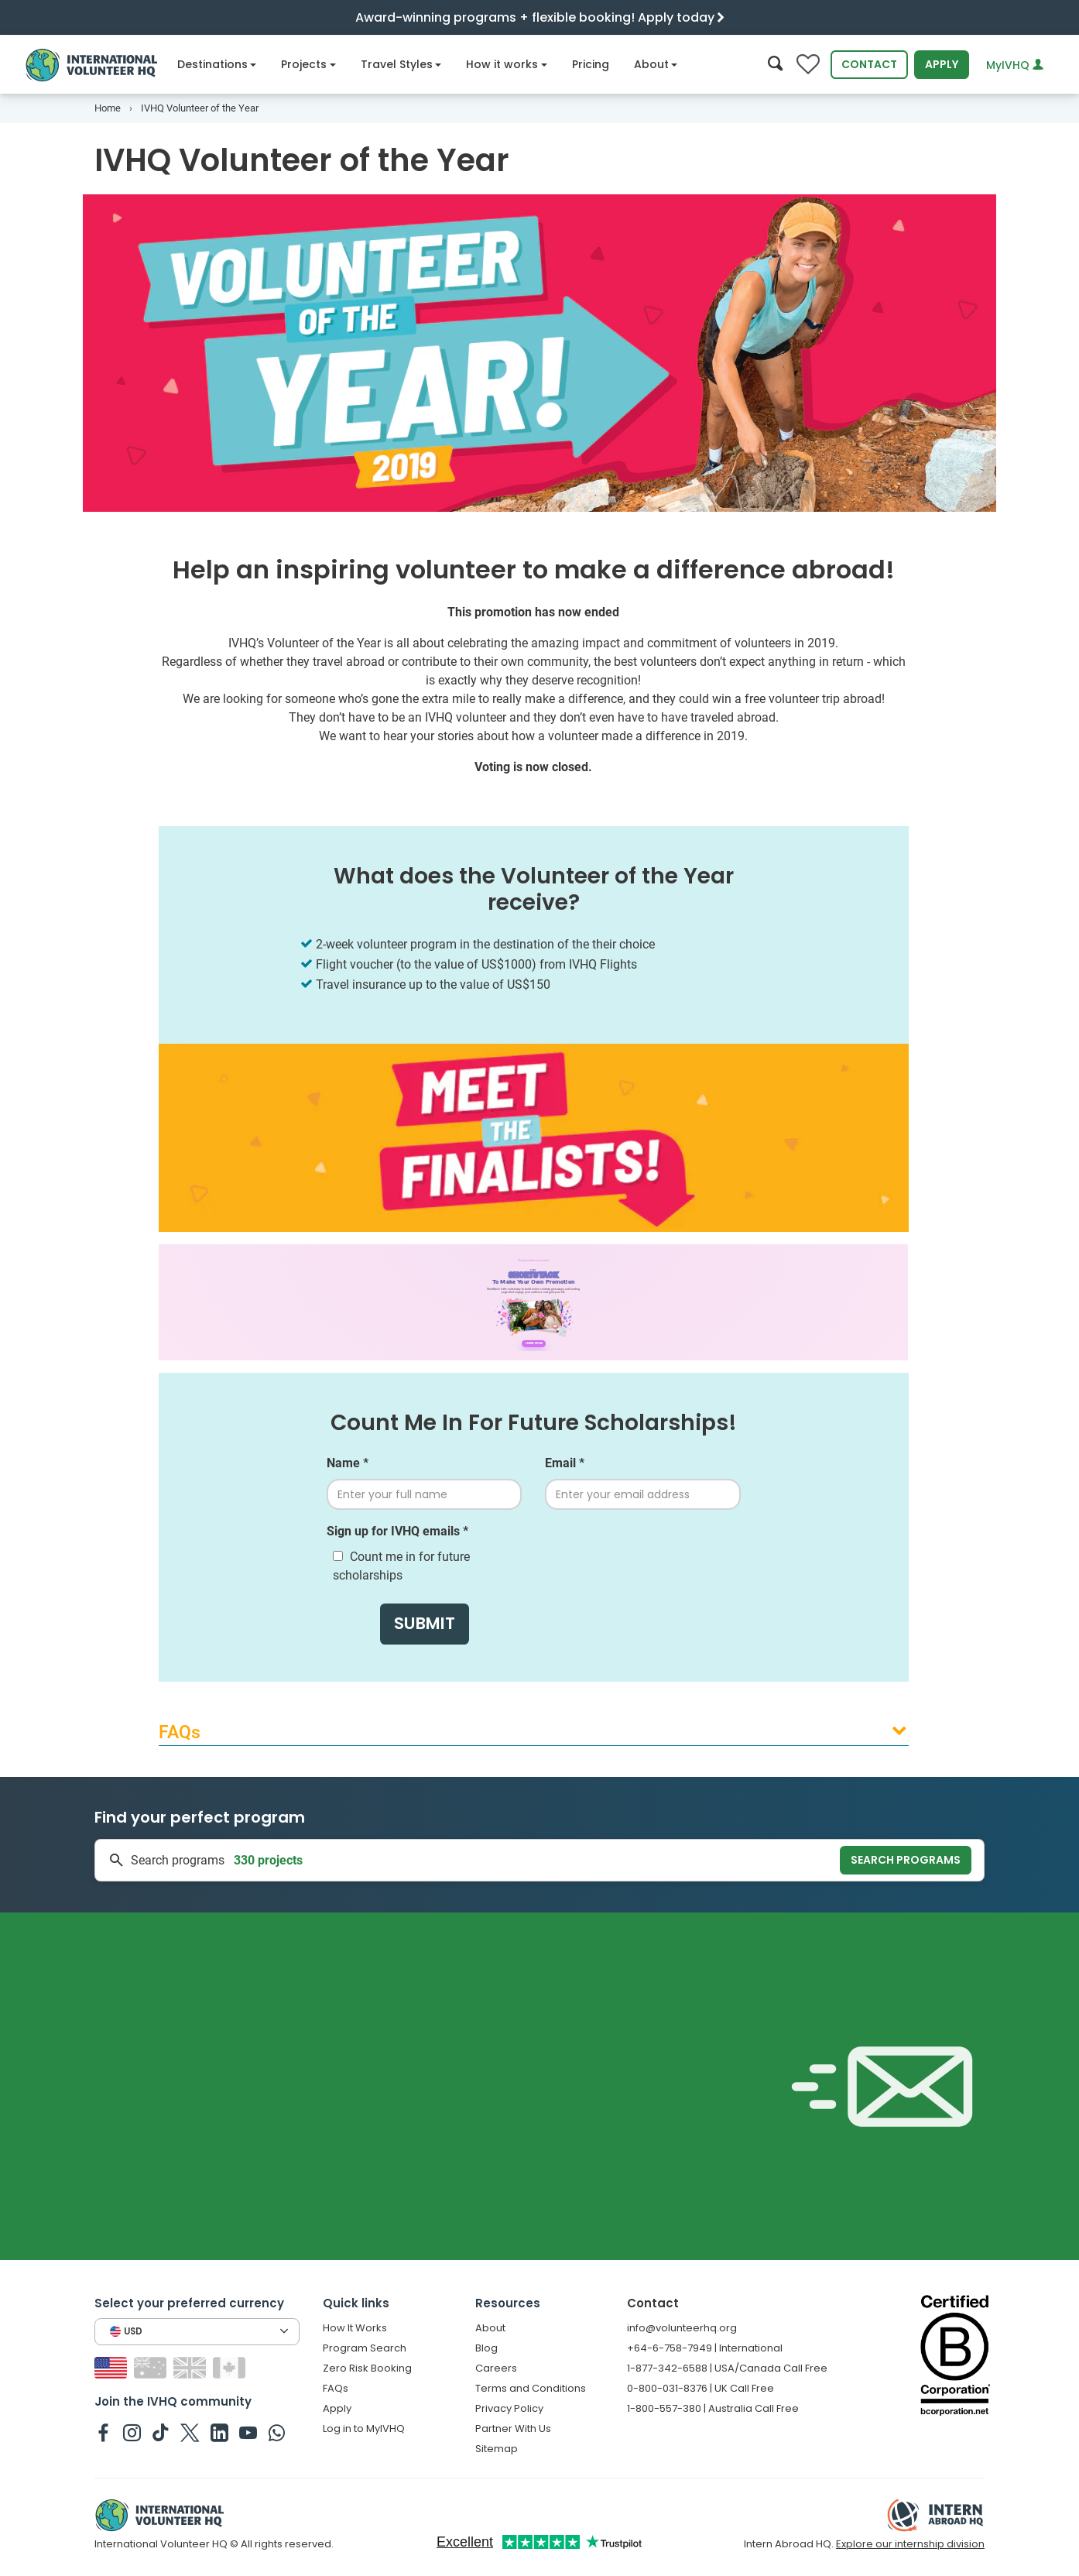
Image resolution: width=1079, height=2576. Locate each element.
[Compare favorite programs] (808, 64)
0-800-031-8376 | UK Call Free (700, 2388)
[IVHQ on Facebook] (103, 2432)
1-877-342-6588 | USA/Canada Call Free (727, 2368)
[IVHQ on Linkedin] (219, 2432)
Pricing (590, 64)
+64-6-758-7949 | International (705, 2348)
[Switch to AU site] (152, 2366)
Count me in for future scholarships (401, 1566)
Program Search (364, 2348)
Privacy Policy (509, 2408)
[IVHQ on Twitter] (190, 2432)
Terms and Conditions (530, 2388)
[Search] (775, 64)
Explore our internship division (910, 2544)
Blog (486, 2348)
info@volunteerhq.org (682, 2327)
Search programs (906, 1860)
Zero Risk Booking (367, 2368)
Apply (941, 64)
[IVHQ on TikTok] (161, 2432)
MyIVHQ (1014, 65)
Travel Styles (401, 64)
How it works (506, 64)
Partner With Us (513, 2428)
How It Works (355, 2327)
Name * (347, 1463)
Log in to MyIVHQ (364, 2428)
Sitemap (496, 2448)
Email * (564, 1463)
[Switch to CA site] (231, 2366)
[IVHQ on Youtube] (248, 2432)
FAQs (335, 2388)
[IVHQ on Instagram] (132, 2432)
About (656, 64)
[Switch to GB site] (191, 2366)
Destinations (217, 64)
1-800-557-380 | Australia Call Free (713, 2408)
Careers (496, 2368)
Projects (308, 64)
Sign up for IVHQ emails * (397, 1531)
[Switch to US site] (112, 2366)
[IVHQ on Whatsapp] (277, 2432)
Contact (869, 64)
